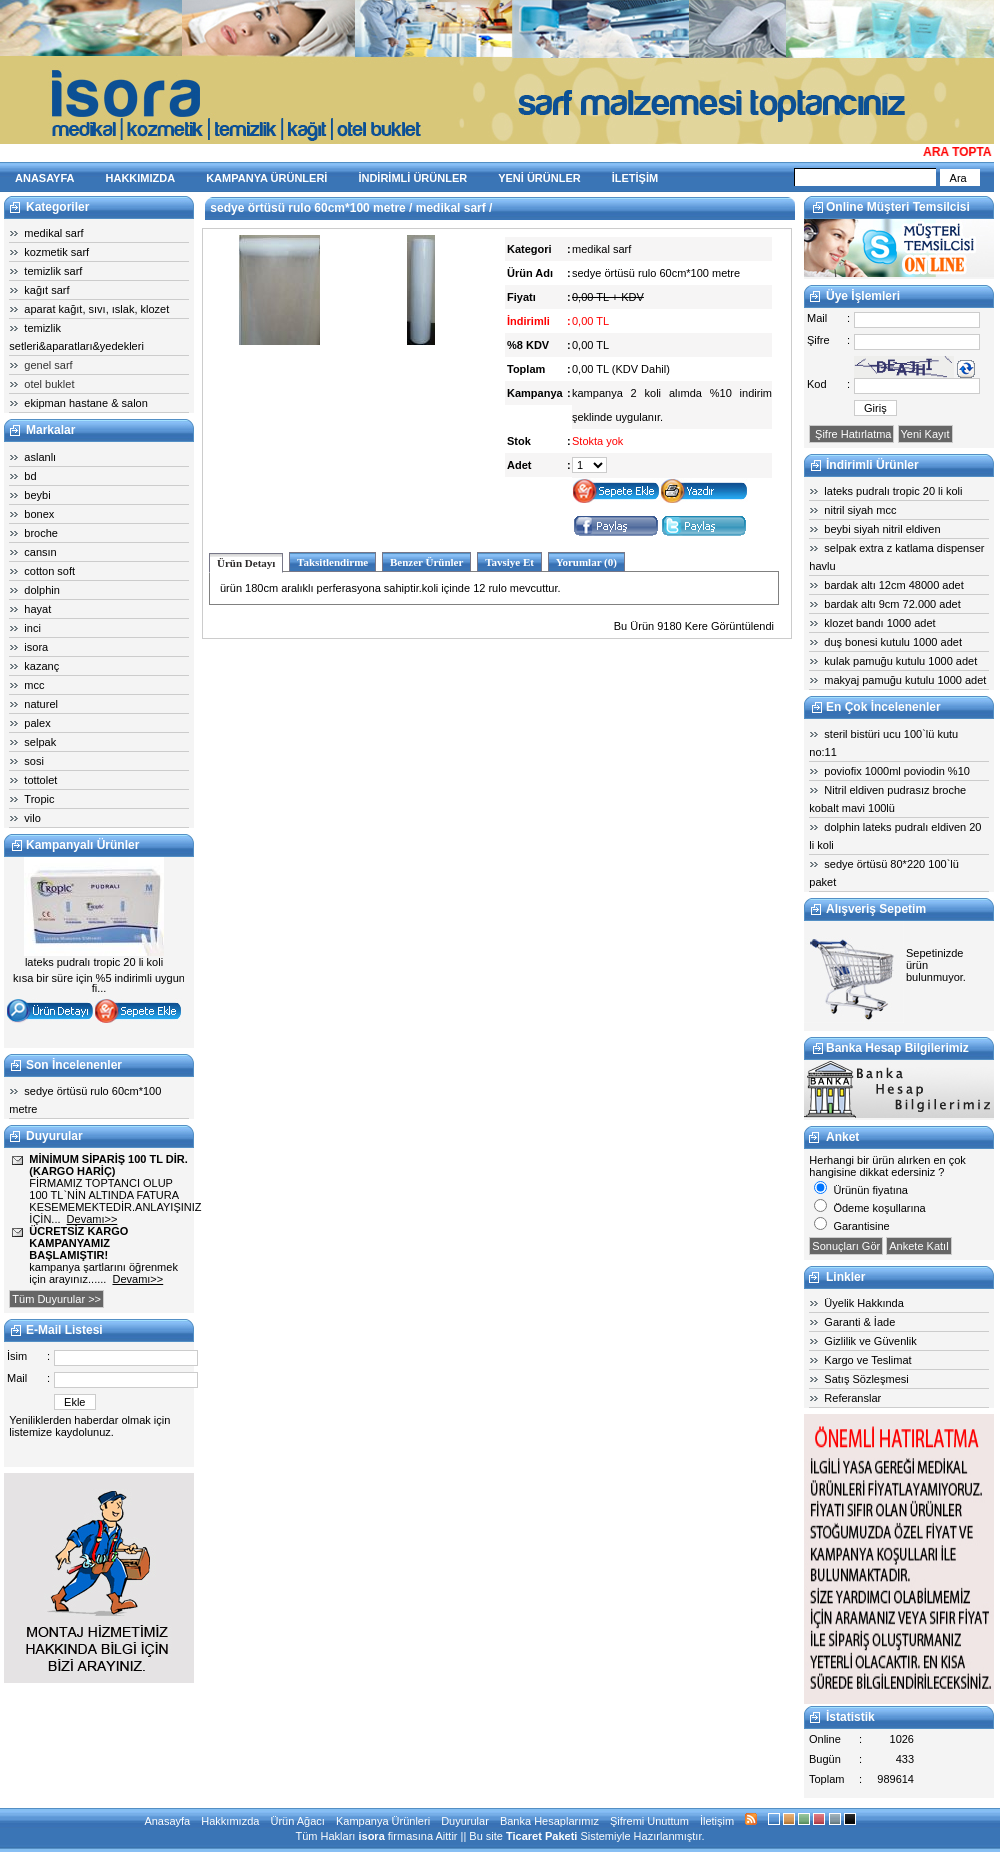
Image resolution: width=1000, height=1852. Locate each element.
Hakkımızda (230, 1821)
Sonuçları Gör (846, 1246)
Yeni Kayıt (925, 434)
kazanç (41, 666)
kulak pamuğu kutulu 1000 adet (900, 661)
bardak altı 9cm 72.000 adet (892, 604)
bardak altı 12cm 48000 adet (893, 585)
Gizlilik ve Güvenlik (870, 1341)
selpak (40, 742)
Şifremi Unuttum (649, 1821)
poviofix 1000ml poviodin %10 (897, 771)
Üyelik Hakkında (863, 1303)
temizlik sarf (53, 271)
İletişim (717, 1821)
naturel (41, 704)
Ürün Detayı (246, 563)
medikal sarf (53, 233)
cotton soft (49, 571)
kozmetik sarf (56, 252)
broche (41, 533)
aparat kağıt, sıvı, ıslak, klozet (96, 309)
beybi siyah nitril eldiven (882, 529)
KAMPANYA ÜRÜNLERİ (266, 178)
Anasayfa (167, 1821)
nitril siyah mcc (860, 510)
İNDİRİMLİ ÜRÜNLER (412, 178)
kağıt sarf (46, 290)
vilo (32, 818)
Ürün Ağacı (297, 1821)
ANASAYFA (45, 178)
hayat (37, 609)
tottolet (40, 780)
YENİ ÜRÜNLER (539, 178)
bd (30, 476)
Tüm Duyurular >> (56, 1299)
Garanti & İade (859, 1322)
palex (37, 723)
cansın (40, 552)
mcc (34, 685)
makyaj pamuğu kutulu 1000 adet (905, 680)
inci (32, 628)
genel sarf (48, 365)
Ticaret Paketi (541, 1836)
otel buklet (49, 384)
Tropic (39, 799)
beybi (37, 495)
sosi (34, 761)
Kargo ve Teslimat (867, 1360)
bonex (39, 514)
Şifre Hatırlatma (851, 434)
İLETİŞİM (635, 178)
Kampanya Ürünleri (383, 1821)
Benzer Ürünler (426, 562)
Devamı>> (92, 1219)
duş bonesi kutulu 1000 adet (893, 642)
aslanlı (40, 457)
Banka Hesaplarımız (549, 1821)
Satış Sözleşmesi (866, 1379)
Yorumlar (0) (586, 562)
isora (36, 647)
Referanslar (852, 1398)
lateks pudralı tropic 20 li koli (893, 491)
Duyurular (465, 1821)
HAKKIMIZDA (141, 178)
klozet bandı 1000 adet (879, 623)
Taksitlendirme (332, 562)
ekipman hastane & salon (86, 403)
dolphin (41, 590)
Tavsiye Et (509, 562)
